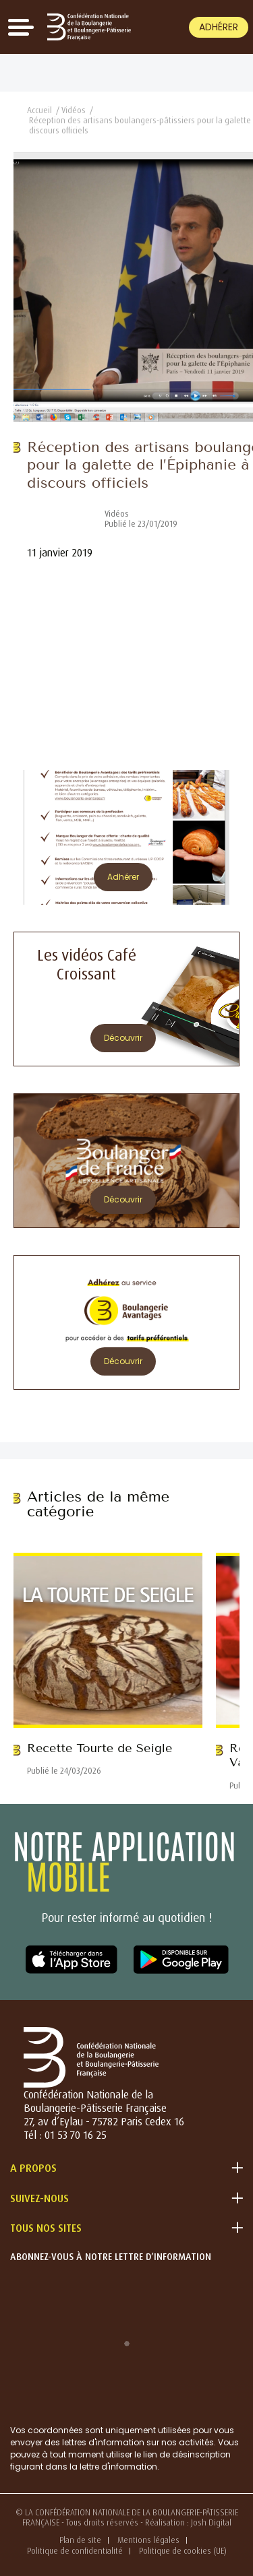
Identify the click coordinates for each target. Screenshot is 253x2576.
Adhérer (218, 27)
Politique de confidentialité (75, 2551)
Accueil (39, 110)
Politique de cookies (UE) (183, 2551)
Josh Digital (211, 2522)
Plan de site (80, 2540)
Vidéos (73, 110)
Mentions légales (148, 2540)
